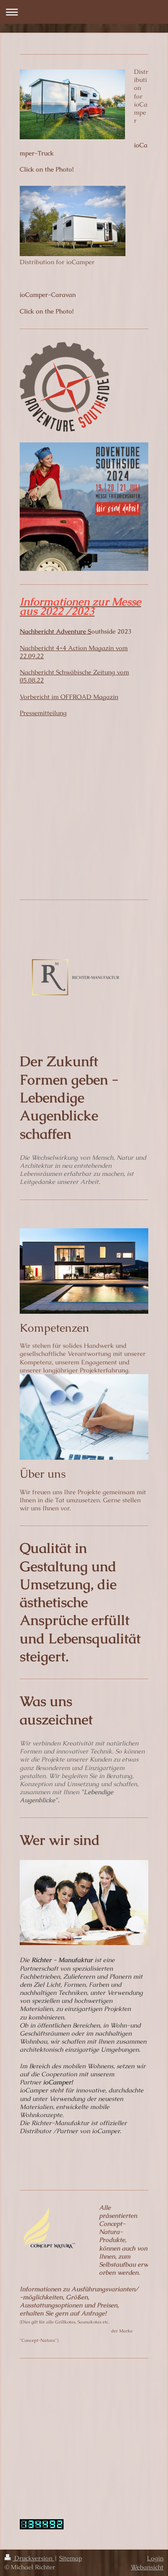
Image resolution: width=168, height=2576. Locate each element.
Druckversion (29, 2558)
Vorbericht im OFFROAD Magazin (69, 697)
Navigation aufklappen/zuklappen (84, 11)
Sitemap (70, 2558)
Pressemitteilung (43, 713)
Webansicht (147, 2567)
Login (155, 2558)
